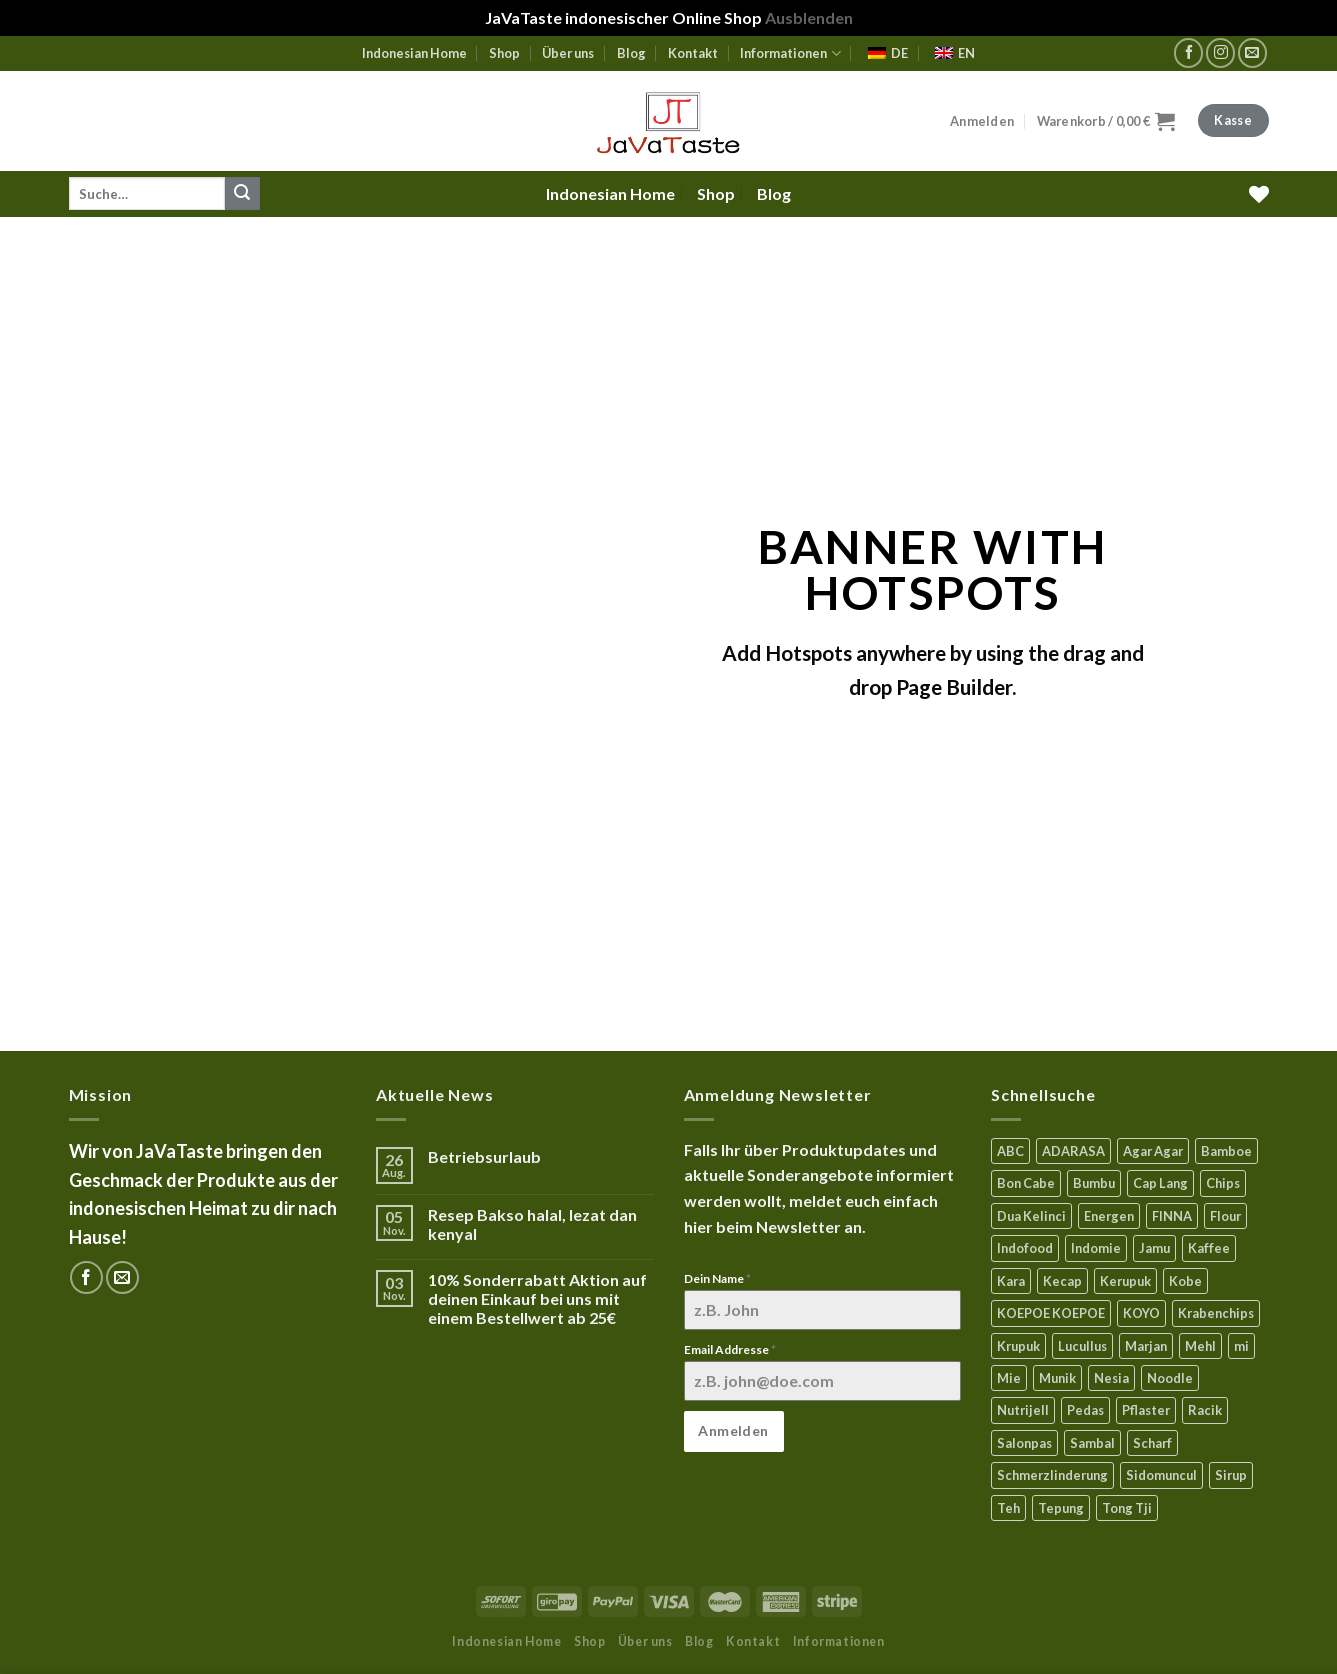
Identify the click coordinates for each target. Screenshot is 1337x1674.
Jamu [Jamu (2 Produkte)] (1154, 1248)
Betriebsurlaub (484, 1156)
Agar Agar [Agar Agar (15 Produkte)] (1153, 1151)
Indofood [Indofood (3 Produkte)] (1025, 1248)
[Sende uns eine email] (1252, 52)
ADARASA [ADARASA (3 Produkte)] (1073, 1151)
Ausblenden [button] (809, 17)
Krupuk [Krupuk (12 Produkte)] (1018, 1346)
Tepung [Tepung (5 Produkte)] (1061, 1508)
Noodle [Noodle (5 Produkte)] (1170, 1378)
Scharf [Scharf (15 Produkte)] (1152, 1443)
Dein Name (717, 1278)
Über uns (568, 53)
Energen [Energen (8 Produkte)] (1109, 1216)
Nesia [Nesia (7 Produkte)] (1111, 1378)
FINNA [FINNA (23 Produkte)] (1172, 1216)
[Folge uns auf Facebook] (1188, 52)
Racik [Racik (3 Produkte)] (1205, 1410)
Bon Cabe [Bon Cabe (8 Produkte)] (1026, 1183)
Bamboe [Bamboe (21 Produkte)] (1226, 1151)
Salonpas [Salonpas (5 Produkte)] (1024, 1443)
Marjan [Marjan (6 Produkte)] (1146, 1346)
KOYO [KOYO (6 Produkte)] (1141, 1313)
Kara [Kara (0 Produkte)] (1011, 1281)
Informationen (790, 53)
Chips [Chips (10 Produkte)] (1223, 1183)
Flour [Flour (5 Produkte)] (1225, 1216)
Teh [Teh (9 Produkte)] (1008, 1508)
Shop (504, 53)
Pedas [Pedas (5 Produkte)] (1085, 1410)
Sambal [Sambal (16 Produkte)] (1092, 1443)
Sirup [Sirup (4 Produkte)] (1231, 1475)
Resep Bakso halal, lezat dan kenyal (532, 1224)
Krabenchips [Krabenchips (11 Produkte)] (1216, 1313)
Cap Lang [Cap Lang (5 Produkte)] (1160, 1183)
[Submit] (242, 194)
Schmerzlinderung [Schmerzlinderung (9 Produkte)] (1052, 1475)
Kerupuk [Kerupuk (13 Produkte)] (1125, 1281)
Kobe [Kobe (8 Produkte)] (1185, 1281)
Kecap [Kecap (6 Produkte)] (1062, 1281)
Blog (631, 53)
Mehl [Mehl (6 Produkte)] (1200, 1346)
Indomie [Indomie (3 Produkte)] (1096, 1248)
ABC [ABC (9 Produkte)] (1010, 1151)
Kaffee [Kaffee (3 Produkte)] (1209, 1248)
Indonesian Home (414, 53)
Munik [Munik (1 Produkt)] (1057, 1378)
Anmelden (733, 1430)
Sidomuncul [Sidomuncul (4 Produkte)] (1161, 1475)
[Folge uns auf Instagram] (1220, 52)
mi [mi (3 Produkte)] (1241, 1346)
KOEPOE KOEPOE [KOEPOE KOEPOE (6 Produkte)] (1051, 1313)
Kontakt (693, 53)
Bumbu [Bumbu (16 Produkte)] (1094, 1183)
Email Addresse (730, 1349)
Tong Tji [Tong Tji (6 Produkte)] (1127, 1508)
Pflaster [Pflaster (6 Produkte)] (1146, 1410)
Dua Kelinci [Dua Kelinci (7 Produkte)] (1031, 1216)
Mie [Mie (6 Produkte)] (1009, 1378)
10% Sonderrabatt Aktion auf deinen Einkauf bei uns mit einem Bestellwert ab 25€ (537, 1298)
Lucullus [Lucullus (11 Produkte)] (1082, 1346)
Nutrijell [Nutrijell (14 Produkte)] (1023, 1410)
